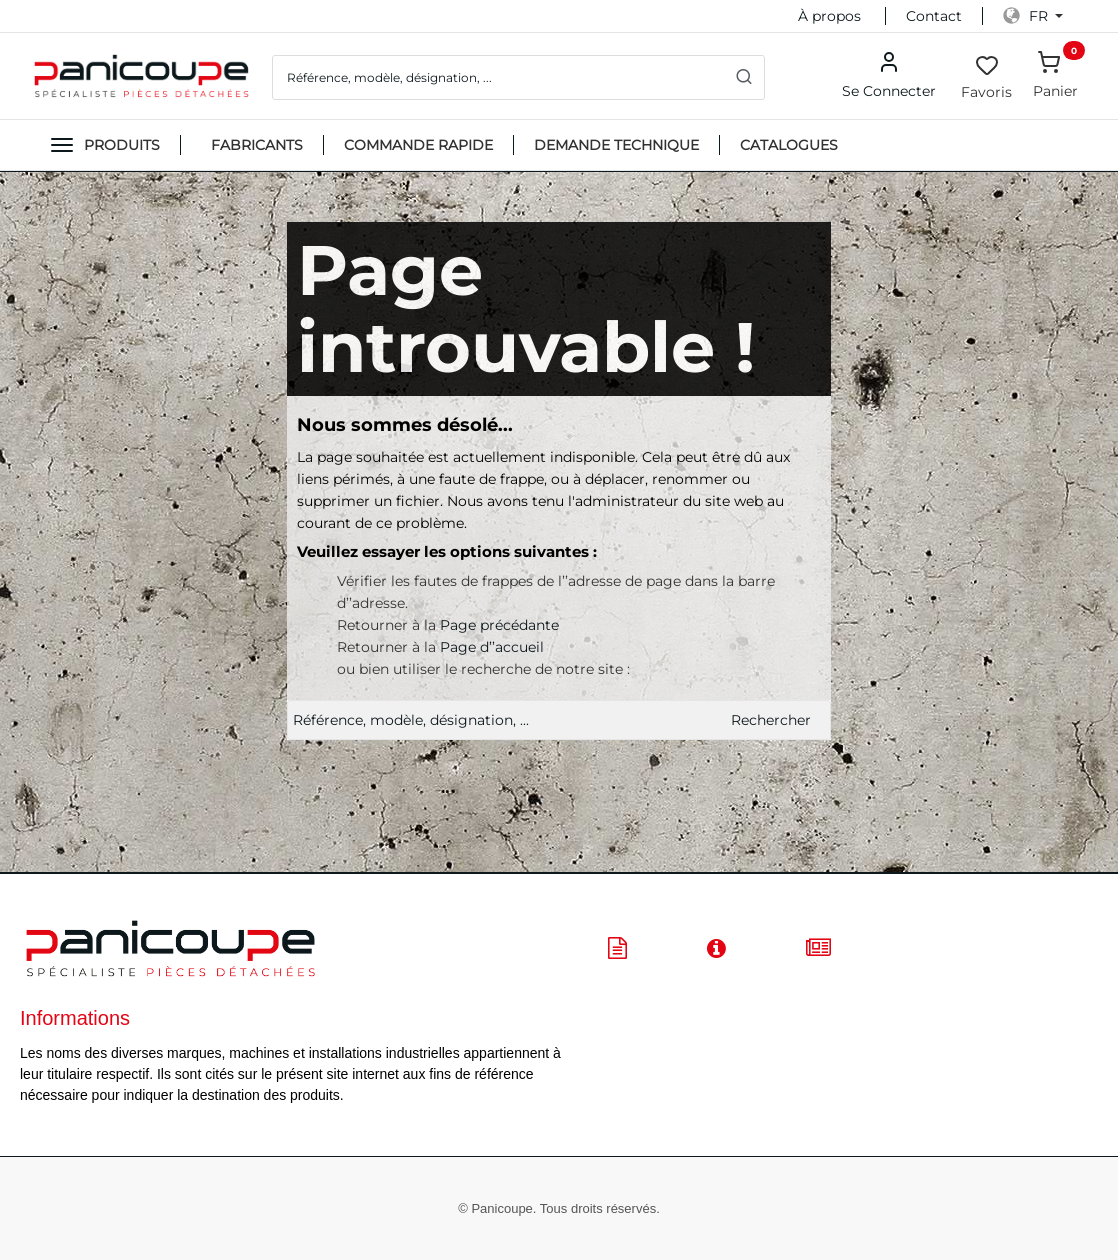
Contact (934, 16)
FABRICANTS (257, 145)
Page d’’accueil (492, 647)
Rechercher (771, 720)
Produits (122, 145)
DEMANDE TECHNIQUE (616, 145)
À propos (829, 16)
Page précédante (499, 625)
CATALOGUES (789, 145)
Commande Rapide (418, 145)
